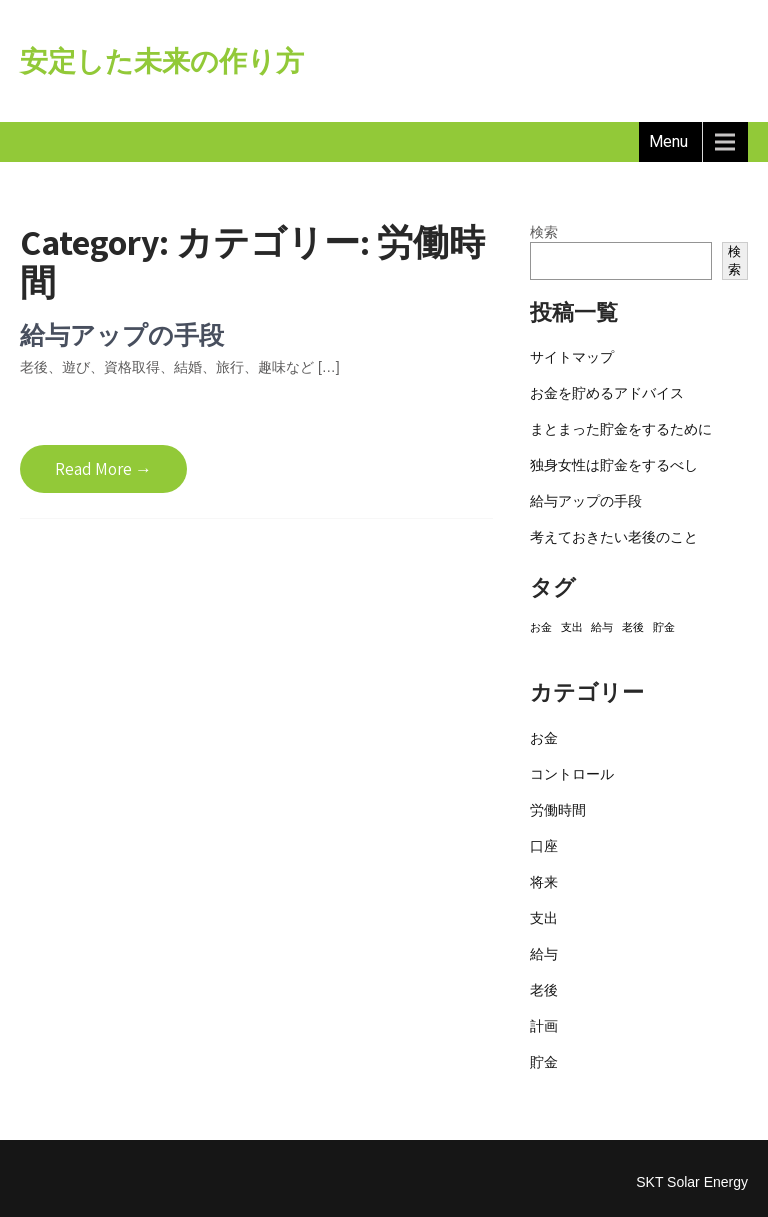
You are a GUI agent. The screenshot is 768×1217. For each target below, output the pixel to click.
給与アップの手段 (122, 334)
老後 (544, 990)
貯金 (544, 1062)
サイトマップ (572, 357)
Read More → (103, 469)
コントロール (572, 774)
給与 (544, 954)
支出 (544, 918)
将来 (544, 882)
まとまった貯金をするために (621, 429)
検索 (544, 232)
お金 (544, 738)
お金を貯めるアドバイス (607, 393)
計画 (544, 1026)
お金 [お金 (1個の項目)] (541, 627)
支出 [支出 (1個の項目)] (572, 627)
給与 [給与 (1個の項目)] (602, 627)
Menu (668, 141)
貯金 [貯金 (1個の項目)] (664, 627)
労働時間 (558, 810)
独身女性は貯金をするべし (614, 465)
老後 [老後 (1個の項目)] (633, 627)
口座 (544, 846)
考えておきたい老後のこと (614, 537)
